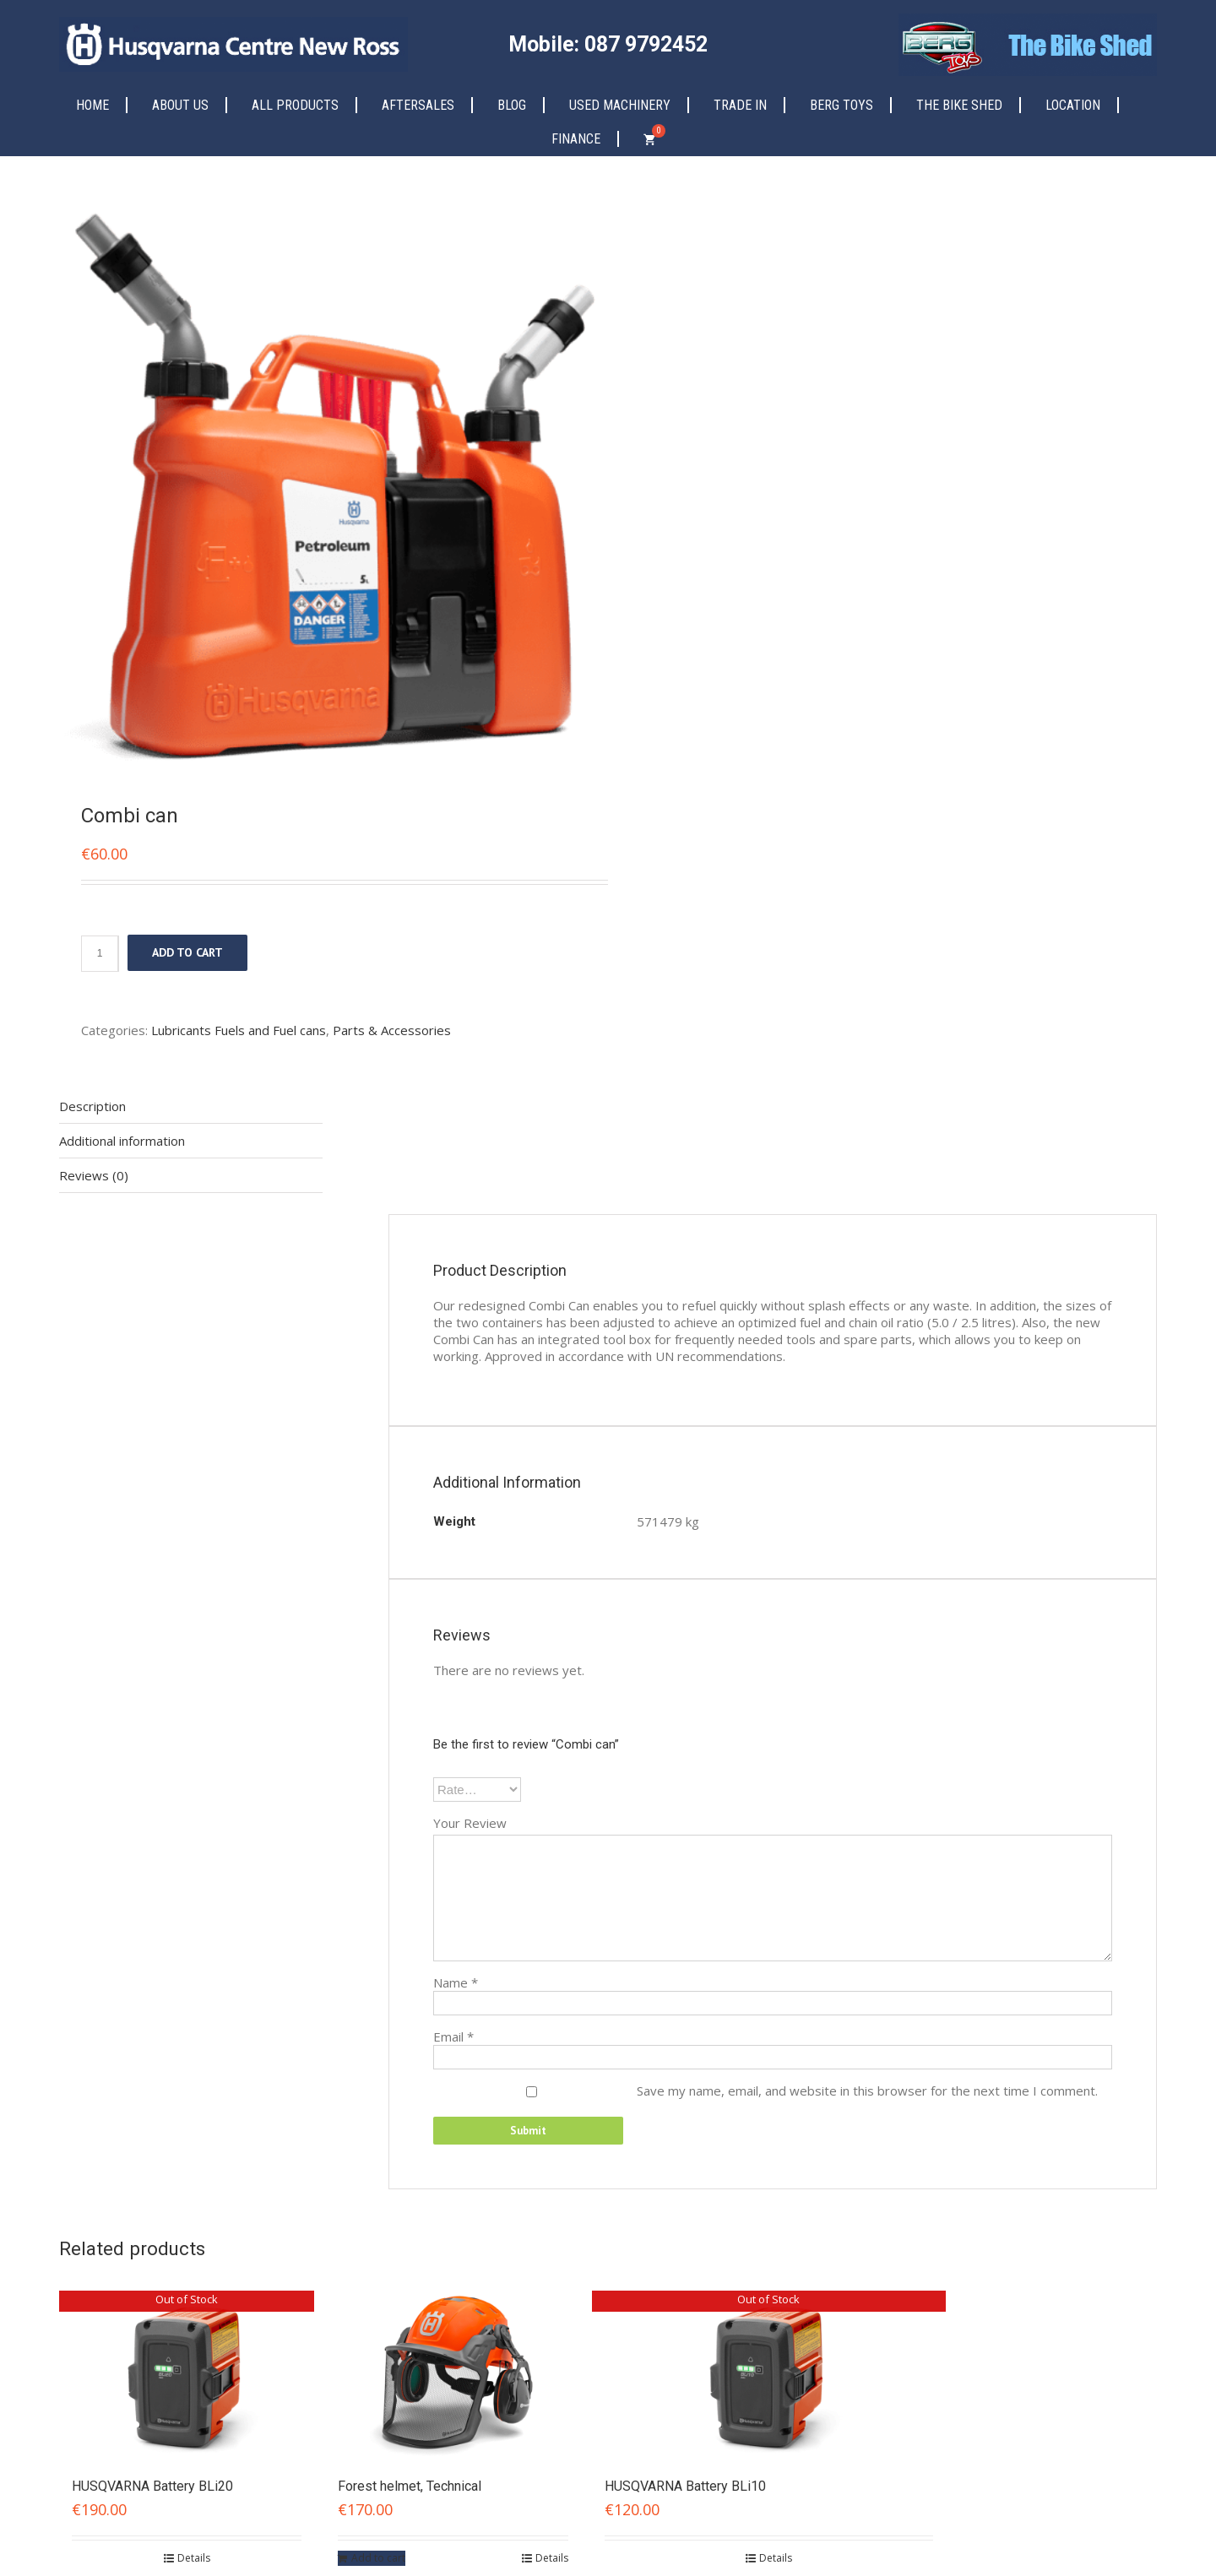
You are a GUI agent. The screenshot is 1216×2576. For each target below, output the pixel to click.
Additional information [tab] (122, 1140)
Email (453, 2036)
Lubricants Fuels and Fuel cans (238, 1030)
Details (193, 2558)
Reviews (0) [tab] (93, 1175)
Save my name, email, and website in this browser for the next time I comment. (867, 2090)
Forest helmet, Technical (409, 2486)
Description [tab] (92, 1106)
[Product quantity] (100, 953)
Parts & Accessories (392, 1030)
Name (455, 1982)
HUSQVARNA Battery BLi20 (152, 2486)
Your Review (470, 1822)
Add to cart (187, 952)
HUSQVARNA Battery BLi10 (685, 2486)
